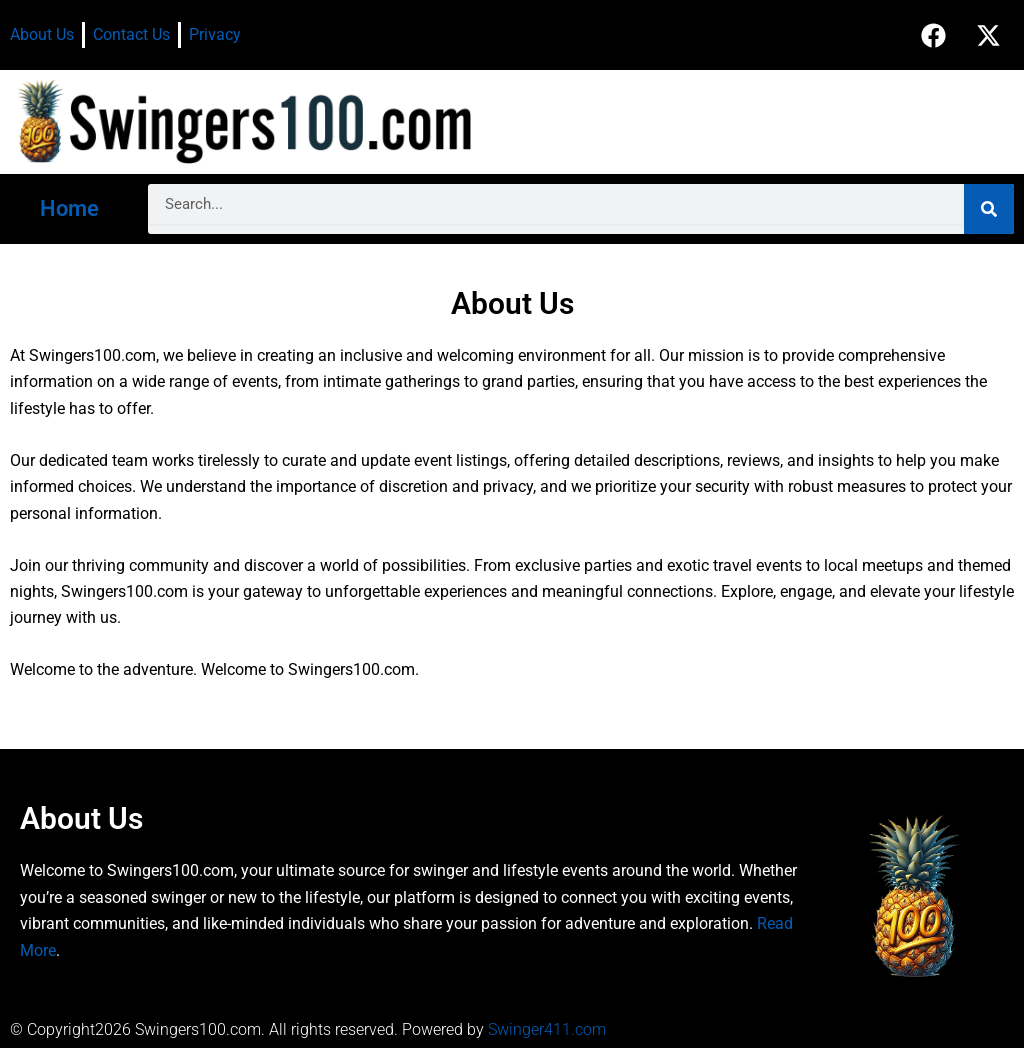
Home (69, 208)
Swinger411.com (547, 1029)
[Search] (989, 209)
